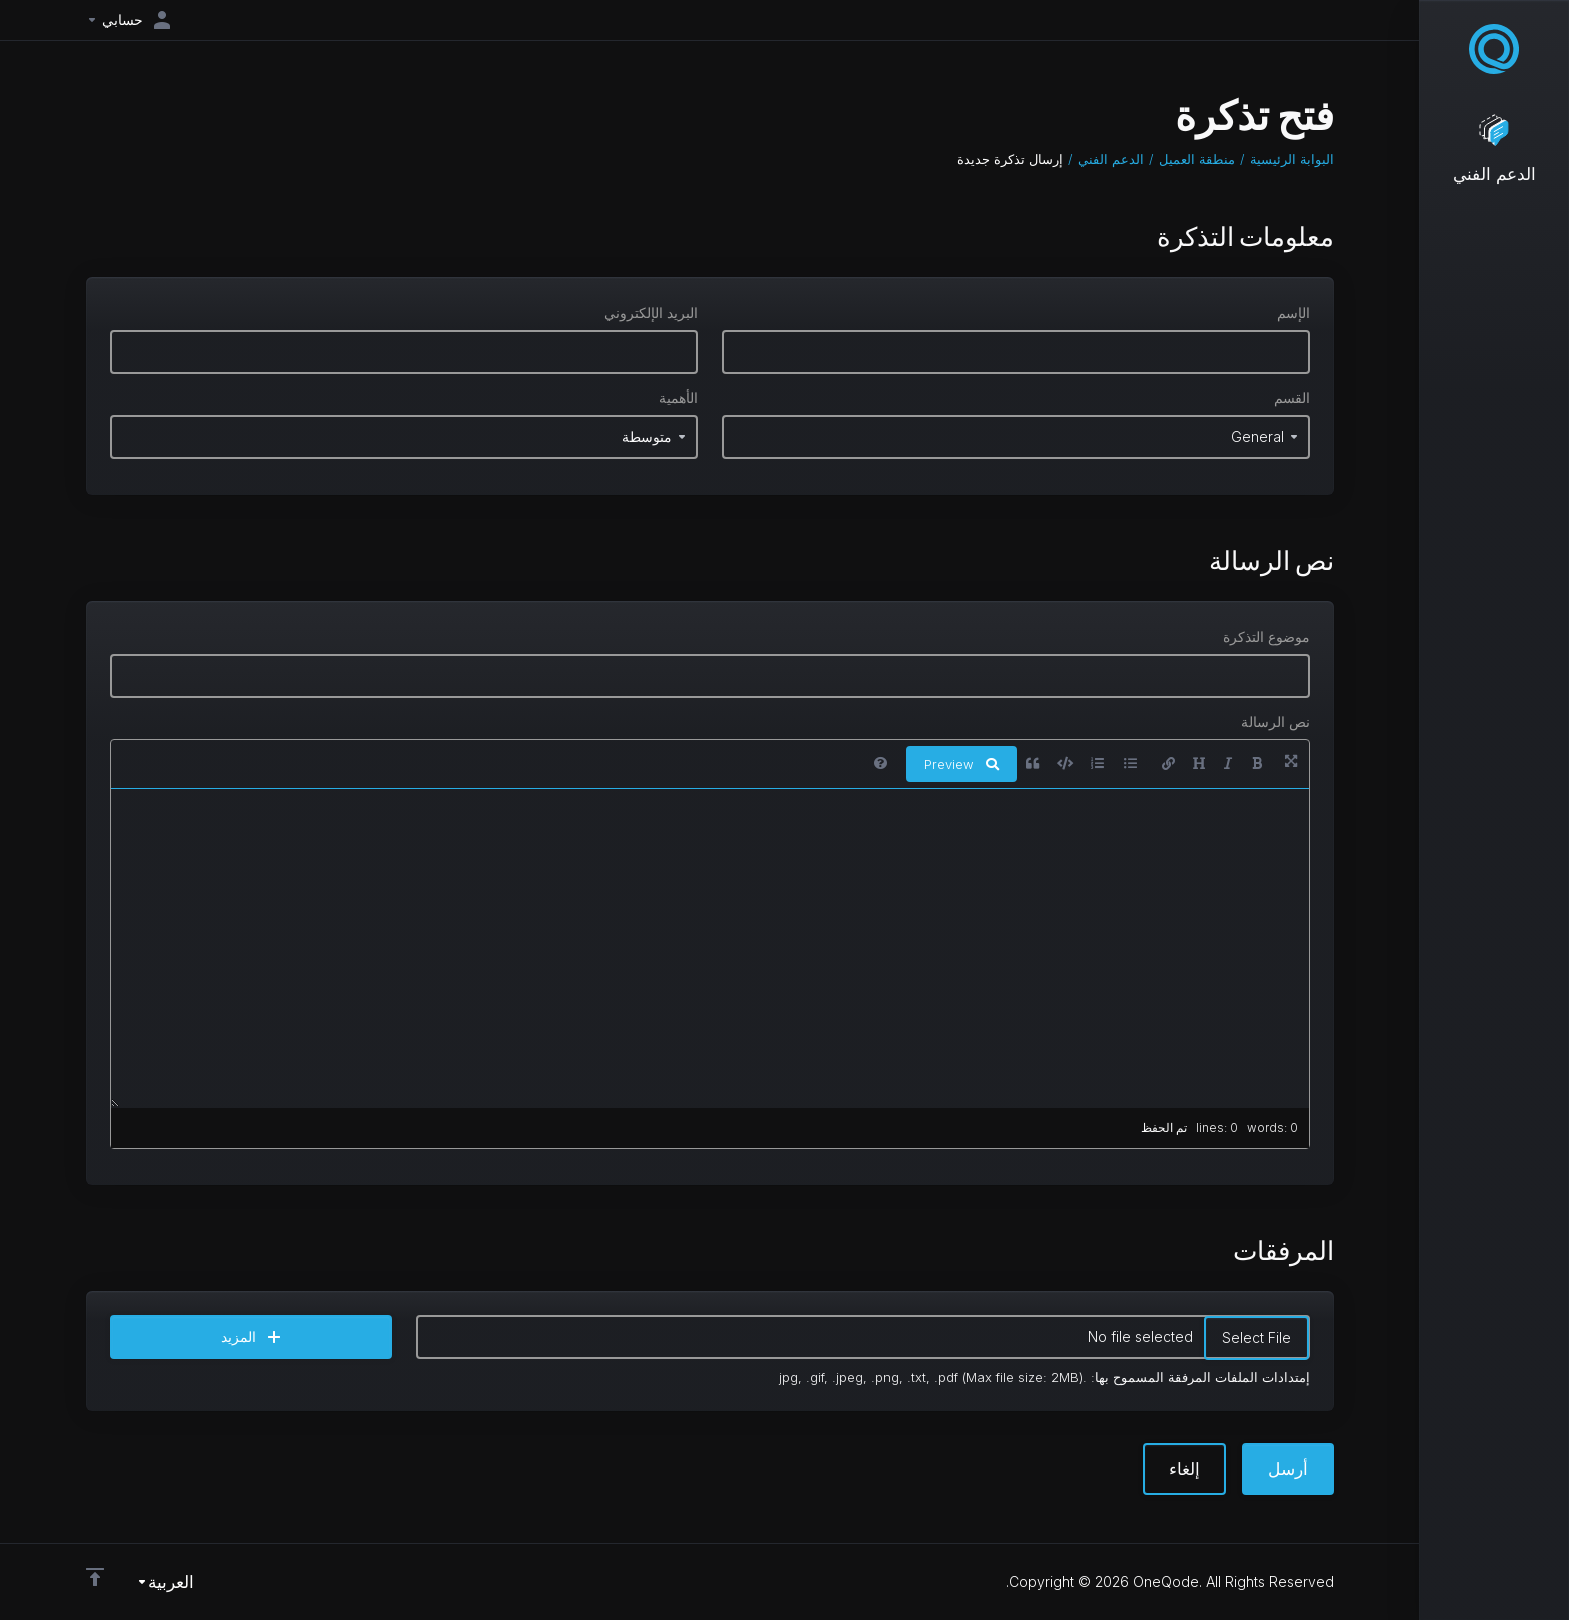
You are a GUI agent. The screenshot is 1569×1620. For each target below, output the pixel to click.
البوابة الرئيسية (1292, 159)
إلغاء (1184, 1469)
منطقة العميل (1197, 159)
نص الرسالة (1275, 721)
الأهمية (678, 397)
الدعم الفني (1111, 159)
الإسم (1293, 312)
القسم (1292, 397)
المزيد (250, 1336)
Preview (961, 764)
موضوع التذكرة (1266, 636)
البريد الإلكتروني (651, 312)
